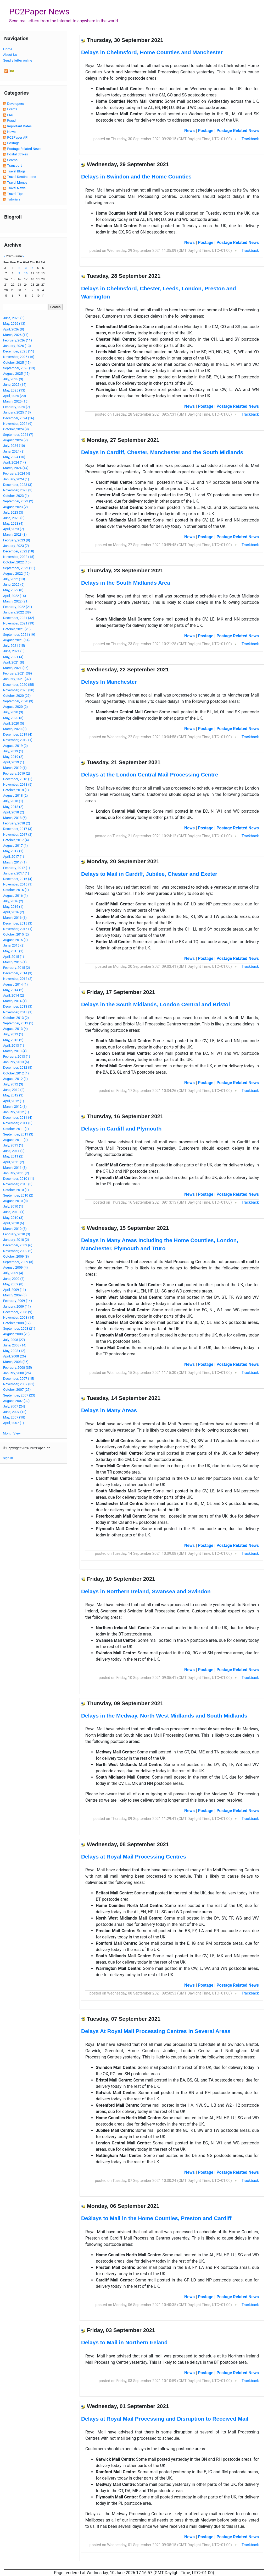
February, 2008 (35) (17, 1367)
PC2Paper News (39, 12)
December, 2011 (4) (17, 1117)
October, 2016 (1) (16, 890)
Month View (12, 1433)
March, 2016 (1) (15, 918)
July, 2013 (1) (13, 1034)
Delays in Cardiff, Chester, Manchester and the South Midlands (162, 452)
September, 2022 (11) (19, 568)
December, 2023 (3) (17, 485)
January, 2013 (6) (16, 1062)
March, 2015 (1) (15, 962)
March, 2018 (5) (15, 818)
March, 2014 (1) (15, 1001)
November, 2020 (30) (18, 690)
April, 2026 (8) (13, 329)
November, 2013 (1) (17, 1012)
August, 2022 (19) (16, 573)
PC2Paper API (17, 137)
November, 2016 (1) (17, 884)
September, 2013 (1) (18, 1023)
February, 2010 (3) (16, 1234)
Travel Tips (15, 194)
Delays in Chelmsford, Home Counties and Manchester (152, 52)
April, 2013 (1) (13, 1045)
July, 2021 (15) (14, 646)
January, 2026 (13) (17, 346)
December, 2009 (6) (17, 1245)
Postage (13, 143)
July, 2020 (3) (13, 712)
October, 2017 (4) (16, 840)
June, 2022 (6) (14, 584)
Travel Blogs (16, 171)
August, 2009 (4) (15, 1267)
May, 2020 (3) (13, 718)
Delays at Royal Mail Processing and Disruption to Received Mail (164, 2419)
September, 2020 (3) (18, 701)
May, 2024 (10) (14, 457)
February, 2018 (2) (16, 823)
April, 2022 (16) (14, 596)
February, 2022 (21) (17, 607)
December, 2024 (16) (18, 418)
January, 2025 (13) (17, 412)
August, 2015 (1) (15, 940)
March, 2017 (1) (15, 862)
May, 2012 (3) (13, 1095)
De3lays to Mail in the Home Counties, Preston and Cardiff (156, 2218)
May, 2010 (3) (13, 1218)
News (11, 132)
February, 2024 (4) (16, 473)
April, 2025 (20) (14, 396)
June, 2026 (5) (14, 318)
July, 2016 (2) (13, 901)
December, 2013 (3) (17, 1006)
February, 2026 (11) (17, 340)
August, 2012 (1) (15, 1079)
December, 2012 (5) (17, 1067)
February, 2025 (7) (16, 407)
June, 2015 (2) (14, 945)
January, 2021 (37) (17, 679)
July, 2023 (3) (13, 512)
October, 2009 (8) (16, 1256)
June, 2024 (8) (14, 451)
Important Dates (19, 126)
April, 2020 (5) (13, 723)
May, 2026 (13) (14, 323)
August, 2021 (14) (16, 640)
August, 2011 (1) (15, 1140)
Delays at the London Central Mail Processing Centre (149, 774)
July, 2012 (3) (13, 1084)
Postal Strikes (17, 154)
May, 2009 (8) (13, 1284)
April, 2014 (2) (13, 995)
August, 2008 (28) (16, 1334)
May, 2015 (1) (13, 951)
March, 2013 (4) (15, 1051)
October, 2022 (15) (17, 562)
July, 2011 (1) (13, 1145)
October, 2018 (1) (16, 790)
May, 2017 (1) (13, 851)
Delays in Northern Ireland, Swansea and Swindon (146, 1591)
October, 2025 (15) (17, 363)
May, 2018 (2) (13, 807)
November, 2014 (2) (17, 979)
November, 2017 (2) (17, 834)
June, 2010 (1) (14, 1212)
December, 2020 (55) (18, 685)
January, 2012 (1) (16, 1112)
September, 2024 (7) (18, 435)
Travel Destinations (21, 177)
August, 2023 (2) (15, 507)
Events (12, 109)
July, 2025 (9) (13, 379)
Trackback (250, 139)
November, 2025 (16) (18, 357)
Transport (14, 165)
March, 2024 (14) (16, 468)
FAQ (10, 115)
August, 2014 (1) (15, 984)
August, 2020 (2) (15, 707)
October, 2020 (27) (17, 696)
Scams (12, 160)
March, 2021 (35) (16, 668)
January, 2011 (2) (16, 1173)
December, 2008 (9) (17, 1312)
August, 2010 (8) (15, 1201)
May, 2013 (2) (13, 1040)
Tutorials (13, 199)
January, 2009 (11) (17, 1306)
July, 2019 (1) (13, 751)
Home (7, 49)
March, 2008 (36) (16, 1362)
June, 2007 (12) (14, 1412)
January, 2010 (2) (16, 1240)
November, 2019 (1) (17, 740)
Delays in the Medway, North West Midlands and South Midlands (164, 1716)
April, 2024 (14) (14, 462)
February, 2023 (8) (16, 540)
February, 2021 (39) (17, 673)
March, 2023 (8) (15, 534)
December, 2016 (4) (17, 879)
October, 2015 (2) (16, 934)
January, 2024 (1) (16, 479)
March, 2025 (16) (16, 401)
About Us (10, 55)
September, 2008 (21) (19, 1328)
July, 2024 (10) (14, 446)
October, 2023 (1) (16, 496)
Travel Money (17, 182)
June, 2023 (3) (14, 518)
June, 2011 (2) (14, 1151)
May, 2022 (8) (13, 590)
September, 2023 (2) (18, 501)
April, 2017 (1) (13, 856)
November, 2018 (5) (17, 784)
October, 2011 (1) (16, 1129)
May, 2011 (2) (13, 1156)
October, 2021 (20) (17, 629)
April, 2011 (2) (13, 1162)
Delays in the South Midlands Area (125, 583)
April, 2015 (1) (13, 957)
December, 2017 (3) (17, 829)
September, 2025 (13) (19, 368)
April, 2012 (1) (13, 1101)
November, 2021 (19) (18, 623)
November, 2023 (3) (17, 490)
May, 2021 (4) (13, 657)
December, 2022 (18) (18, 551)
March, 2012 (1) (15, 1106)
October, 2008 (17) (17, 1323)
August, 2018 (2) (15, 795)
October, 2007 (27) (17, 1390)
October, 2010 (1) (16, 1190)
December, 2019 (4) (17, 734)
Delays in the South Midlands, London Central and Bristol (155, 1004)
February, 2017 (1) (16, 868)
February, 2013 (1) (16, 1056)
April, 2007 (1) (13, 1423)
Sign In (8, 1458)
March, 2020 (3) (15, 729)
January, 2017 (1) (16, 873)
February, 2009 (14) (17, 1301)
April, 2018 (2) (13, 812)
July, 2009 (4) (13, 1273)
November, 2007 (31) (18, 1384)
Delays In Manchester (109, 682)
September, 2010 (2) (18, 1195)
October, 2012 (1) (16, 1073)
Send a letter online (17, 60)
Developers (15, 104)
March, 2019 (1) (15, 768)
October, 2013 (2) (16, 1018)
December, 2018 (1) (17, 779)
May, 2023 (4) (13, 523)
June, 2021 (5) (14, 651)
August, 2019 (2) (15, 746)
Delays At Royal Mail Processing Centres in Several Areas (156, 2031)
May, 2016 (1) (13, 907)
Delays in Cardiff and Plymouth (121, 1129)
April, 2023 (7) (13, 529)
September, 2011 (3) (18, 1134)
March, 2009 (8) (15, 1295)
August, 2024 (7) (15, 440)
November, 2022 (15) (18, 557)
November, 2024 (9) (17, 424)
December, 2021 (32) (18, 618)
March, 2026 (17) (16, 335)
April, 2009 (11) (14, 1290)
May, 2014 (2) (13, 990)
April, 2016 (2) (13, 912)
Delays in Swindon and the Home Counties (136, 176)
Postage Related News (24, 149)
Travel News (16, 188)
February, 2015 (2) (16, 968)
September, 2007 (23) (19, 1395)
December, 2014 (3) (17, 973)
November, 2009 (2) (17, 1251)
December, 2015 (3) (17, 923)
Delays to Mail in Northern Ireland (124, 2342)
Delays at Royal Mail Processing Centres (133, 1857)
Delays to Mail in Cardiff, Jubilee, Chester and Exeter (149, 874)
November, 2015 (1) (17, 929)
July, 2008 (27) (14, 1340)
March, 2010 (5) (15, 1229)
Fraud (11, 120)
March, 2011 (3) (15, 1168)
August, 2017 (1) (15, 845)
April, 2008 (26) (14, 1356)
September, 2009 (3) (18, 1262)
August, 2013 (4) (15, 1029)
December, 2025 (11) (18, 351)
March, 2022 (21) (16, 601)
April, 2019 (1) (13, 762)
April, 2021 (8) (13, 662)
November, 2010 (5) (17, 1184)
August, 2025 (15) (16, 374)
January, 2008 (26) (17, 1373)
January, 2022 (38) (17, 612)
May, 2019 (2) (13, 757)
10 (25, 273)
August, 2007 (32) (16, 1401)
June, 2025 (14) (14, 385)
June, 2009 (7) (14, 1279)
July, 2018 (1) (13, 801)
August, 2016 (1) (15, 896)
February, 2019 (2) (16, 773)
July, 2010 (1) (13, 1206)
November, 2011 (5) (17, 1123)
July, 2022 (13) (14, 579)
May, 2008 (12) (14, 1351)
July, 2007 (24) (14, 1406)
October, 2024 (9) (16, 429)
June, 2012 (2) (14, 1090)
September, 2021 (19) (19, 635)
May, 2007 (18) (14, 1417)
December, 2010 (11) (18, 1179)
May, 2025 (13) (14, 390)
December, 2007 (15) (18, 1379)
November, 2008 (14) (18, 1317)
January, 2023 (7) (16, 546)
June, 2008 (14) (14, 1345)
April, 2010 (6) (13, 1223)
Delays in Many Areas (109, 1410)
